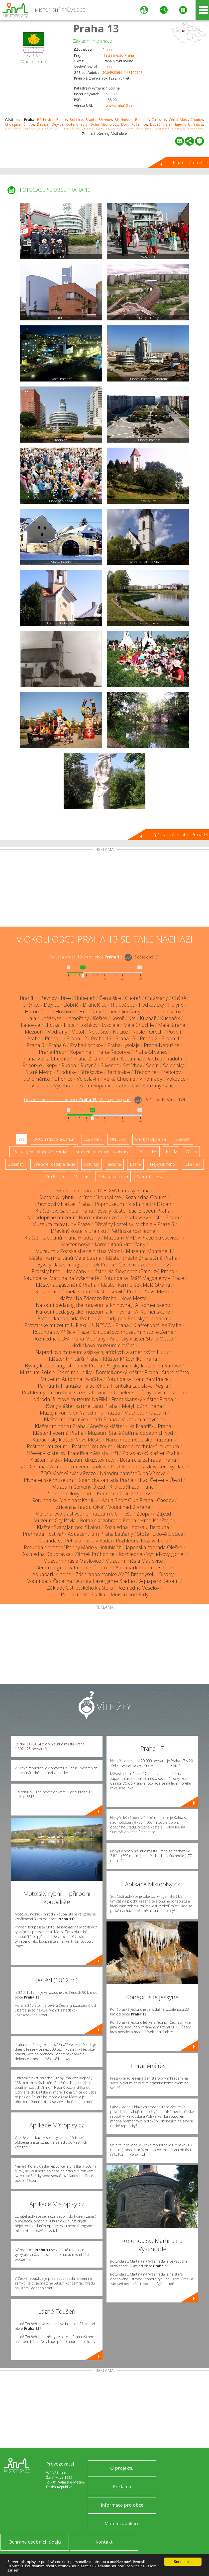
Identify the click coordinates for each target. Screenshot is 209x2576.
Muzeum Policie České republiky (56, 1372)
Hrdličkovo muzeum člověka (103, 1345)
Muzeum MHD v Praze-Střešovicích (143, 1237)
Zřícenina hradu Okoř (80, 1507)
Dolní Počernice (134, 124)
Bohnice (76, 119)
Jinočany (131, 1011)
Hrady (171, 1151)
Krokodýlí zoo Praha (131, 1486)
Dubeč (155, 124)
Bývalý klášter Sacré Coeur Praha (134, 1210)
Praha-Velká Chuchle (45, 1058)
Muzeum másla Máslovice (72, 1560)
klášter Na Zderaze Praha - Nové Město (103, 1298)
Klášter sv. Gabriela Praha (64, 1210)
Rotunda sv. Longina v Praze (137, 1379)
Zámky (191, 1151)
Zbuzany (151, 1085)
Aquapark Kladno (51, 1574)
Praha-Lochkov (86, 1045)
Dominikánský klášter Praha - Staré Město (142, 1372)
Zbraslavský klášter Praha (151, 1453)
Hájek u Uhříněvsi (188, 124)
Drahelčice (94, 1004)
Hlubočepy (123, 1004)
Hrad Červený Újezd (160, 1480)
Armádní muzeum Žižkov (78, 1466)
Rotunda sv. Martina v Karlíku (65, 1500)
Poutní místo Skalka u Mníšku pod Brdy (104, 1594)
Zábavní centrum (113, 1176)
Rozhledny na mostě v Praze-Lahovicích (65, 1392)
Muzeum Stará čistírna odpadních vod (130, 1433)
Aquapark (92, 1139)
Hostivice (65, 1011)
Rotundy (91, 1164)
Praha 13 (96, 28)
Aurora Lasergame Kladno (105, 1581)
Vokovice (176, 1078)
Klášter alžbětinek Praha (62, 1291)
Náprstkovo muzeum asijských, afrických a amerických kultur (103, 1352)
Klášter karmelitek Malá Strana (135, 1284)
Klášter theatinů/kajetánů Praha (142, 1257)
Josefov (173, 1011)
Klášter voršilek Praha (157, 1325)
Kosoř (117, 1018)
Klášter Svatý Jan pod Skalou (68, 1527)
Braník (90, 119)
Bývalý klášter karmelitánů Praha (81, 1406)
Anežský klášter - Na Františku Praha (130, 1426)
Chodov (197, 119)
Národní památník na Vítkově (133, 1473)
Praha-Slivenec (150, 1052)
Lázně (135, 1164)
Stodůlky (66, 1072)
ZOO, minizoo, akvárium (54, 1139)
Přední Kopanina (123, 1058)
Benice (61, 119)
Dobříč (71, 1004)
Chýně (179, 998)
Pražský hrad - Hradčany (59, 1271)
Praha (107, 49)
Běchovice (45, 119)
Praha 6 (57, 1045)
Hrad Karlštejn (156, 1520)
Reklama (122, 2486)
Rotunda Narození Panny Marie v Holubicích (73, 1547)
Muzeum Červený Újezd (78, 1486)
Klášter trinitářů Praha (74, 1358)
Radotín (175, 1058)
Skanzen (183, 1139)
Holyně (176, 1004)
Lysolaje (110, 1025)
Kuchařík (170, 1018)
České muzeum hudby (143, 1264)
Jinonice (152, 1011)
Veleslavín (88, 1078)
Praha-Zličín (86, 1058)
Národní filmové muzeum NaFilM (70, 1399)
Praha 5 (35, 1045)
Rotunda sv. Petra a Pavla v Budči (75, 1540)
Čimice (28, 124)
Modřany (57, 1031)
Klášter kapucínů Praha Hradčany (62, 1237)
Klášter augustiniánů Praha (66, 1284)
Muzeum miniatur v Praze (61, 1224)
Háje (167, 124)
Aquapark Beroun (159, 1581)
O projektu (122, 2468)
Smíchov (132, 1065)
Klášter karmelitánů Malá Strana (65, 1257)
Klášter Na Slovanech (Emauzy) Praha (132, 1271)
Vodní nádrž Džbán (149, 1204)
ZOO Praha (33, 1466)
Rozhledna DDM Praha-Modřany (69, 1338)
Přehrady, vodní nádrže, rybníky (39, 1151)
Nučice (120, 1031)
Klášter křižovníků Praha (130, 1358)
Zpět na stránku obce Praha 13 (180, 834)
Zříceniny (16, 1164)
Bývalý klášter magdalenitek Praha (75, 1264)
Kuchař (148, 1018)
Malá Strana (171, 1025)
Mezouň (34, 1031)
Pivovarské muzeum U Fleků (56, 1325)
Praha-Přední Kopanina (65, 1052)
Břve (66, 998)
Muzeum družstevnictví (90, 1459)
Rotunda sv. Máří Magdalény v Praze (143, 1278)
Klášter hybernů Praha (58, 1433)
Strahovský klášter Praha (151, 1217)
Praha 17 (125, 1038)
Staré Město (39, 1072)
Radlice (154, 1058)
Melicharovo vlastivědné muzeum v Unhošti (83, 1513)
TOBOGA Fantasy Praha (123, 1190)
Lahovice (30, 1025)
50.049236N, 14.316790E (122, 72)
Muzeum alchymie (141, 1419)
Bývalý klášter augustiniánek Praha (63, 1365)
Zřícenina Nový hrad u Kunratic (80, 1493)
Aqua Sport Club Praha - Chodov (138, 1500)
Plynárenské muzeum (48, 1480)
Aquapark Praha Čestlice (142, 1567)
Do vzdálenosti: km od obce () (77, 1099)
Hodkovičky (151, 1004)
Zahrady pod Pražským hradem (133, 1318)
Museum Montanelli (148, 1251)
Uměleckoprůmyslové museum (149, 1392)
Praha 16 (101, 1038)
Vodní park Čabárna (49, 1581)
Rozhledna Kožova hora (142, 1540)
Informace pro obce (122, 2505)
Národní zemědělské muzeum (140, 1439)
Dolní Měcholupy (104, 124)
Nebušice (98, 1031)
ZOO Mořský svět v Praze (68, 1473)
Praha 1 (53, 1038)
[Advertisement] (104, 889)
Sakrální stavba (150, 1176)
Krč (132, 1018)
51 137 (111, 94)
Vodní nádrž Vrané (129, 1507)
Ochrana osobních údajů (34, 2542)
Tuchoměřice (35, 1078)
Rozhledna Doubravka (46, 1554)
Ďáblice (43, 124)
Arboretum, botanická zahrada (102, 1151)
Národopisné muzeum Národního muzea (73, 1217)
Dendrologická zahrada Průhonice (73, 1567)
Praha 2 (148, 1038)
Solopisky (173, 1065)
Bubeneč (142, 119)
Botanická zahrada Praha (65, 1318)
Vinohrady (150, 1078)
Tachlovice (118, 1072)
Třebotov (171, 1072)
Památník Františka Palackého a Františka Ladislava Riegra (103, 1385)
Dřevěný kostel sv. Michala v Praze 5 (134, 1224)
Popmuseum (109, 1204)
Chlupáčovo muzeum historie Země (133, 1332)
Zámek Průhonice (94, 1554)
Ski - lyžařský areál (151, 1139)
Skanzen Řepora (74, 1190)
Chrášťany (156, 998)
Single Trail (55, 1176)
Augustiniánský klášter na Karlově (143, 1365)
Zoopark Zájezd (153, 1513)
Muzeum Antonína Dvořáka (71, 1379)
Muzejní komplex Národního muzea (80, 1412)
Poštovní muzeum (47, 1446)
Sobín (152, 1065)
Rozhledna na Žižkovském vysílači (148, 1466)
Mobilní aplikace (122, 2523)
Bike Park (193, 1164)
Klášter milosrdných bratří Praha (80, 1419)
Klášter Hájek (45, 1459)
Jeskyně (114, 1164)
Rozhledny (147, 1151)
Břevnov (105, 119)
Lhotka (52, 1025)
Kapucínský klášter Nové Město (67, 1439)
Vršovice (40, 1085)
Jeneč (111, 1011)
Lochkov (89, 1025)
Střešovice (91, 1072)
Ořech (156, 1031)
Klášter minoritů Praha (60, 1426)
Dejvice (57, 124)
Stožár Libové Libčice (160, 1533)
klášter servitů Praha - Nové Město (132, 1291)
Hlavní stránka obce (190, 162)
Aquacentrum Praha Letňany (100, 1533)
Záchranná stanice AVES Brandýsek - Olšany (125, 1574)
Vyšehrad (64, 1085)
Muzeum (81, 1176)
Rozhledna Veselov (138, 1587)
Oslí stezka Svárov (140, 1493)
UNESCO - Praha (110, 1325)
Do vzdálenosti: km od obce (85, 957)
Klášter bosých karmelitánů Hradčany (103, 1244)
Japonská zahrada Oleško (154, 1547)
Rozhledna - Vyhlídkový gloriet (152, 1554)
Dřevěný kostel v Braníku (78, 1231)
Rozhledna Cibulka (146, 1197)
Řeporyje (32, 1065)
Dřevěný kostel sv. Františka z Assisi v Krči (72, 1453)
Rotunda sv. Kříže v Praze (61, 1332)
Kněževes (50, 1018)
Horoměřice (38, 1011)
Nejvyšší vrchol (163, 1164)
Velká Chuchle (119, 1078)
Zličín (172, 1085)
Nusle (138, 1031)
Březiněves (123, 119)
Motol (77, 1031)
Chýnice (31, 1004)
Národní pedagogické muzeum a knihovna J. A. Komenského (103, 1305)
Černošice (110, 998)
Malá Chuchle (138, 1025)
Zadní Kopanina (96, 1085)
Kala (31, 1018)
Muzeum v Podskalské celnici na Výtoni (78, 1251)
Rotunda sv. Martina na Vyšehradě (60, 1278)
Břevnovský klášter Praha (63, 1204)
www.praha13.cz (119, 105)
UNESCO (118, 1139)
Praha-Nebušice (161, 1045)
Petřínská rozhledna (132, 1231)
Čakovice (159, 119)
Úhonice (63, 1078)
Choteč (133, 998)
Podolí (174, 1031)
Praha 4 (170, 1038)
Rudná (68, 1065)
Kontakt (104, 2542)
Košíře (100, 1018)
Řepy (51, 1065)
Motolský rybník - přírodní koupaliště (80, 1197)
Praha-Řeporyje (113, 1052)
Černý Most (178, 119)
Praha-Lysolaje (123, 1045)
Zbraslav (128, 1085)
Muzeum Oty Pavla (55, 1520)
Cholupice (13, 124)
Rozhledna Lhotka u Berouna (136, 1527)
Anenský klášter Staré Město (141, 1338)
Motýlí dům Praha (142, 1406)
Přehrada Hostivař (43, 1533)
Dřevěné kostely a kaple (54, 1164)
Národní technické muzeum (148, 1446)
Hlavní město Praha (118, 55)
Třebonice (145, 1072)
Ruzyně (88, 1065)
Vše (21, 1139)
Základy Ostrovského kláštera (80, 1587)
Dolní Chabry (77, 124)
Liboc (69, 1025)
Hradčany (90, 1011)
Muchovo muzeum (145, 1412)
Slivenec (110, 1065)
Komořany (77, 1018)
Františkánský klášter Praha (142, 1399)
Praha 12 (77, 1038)
